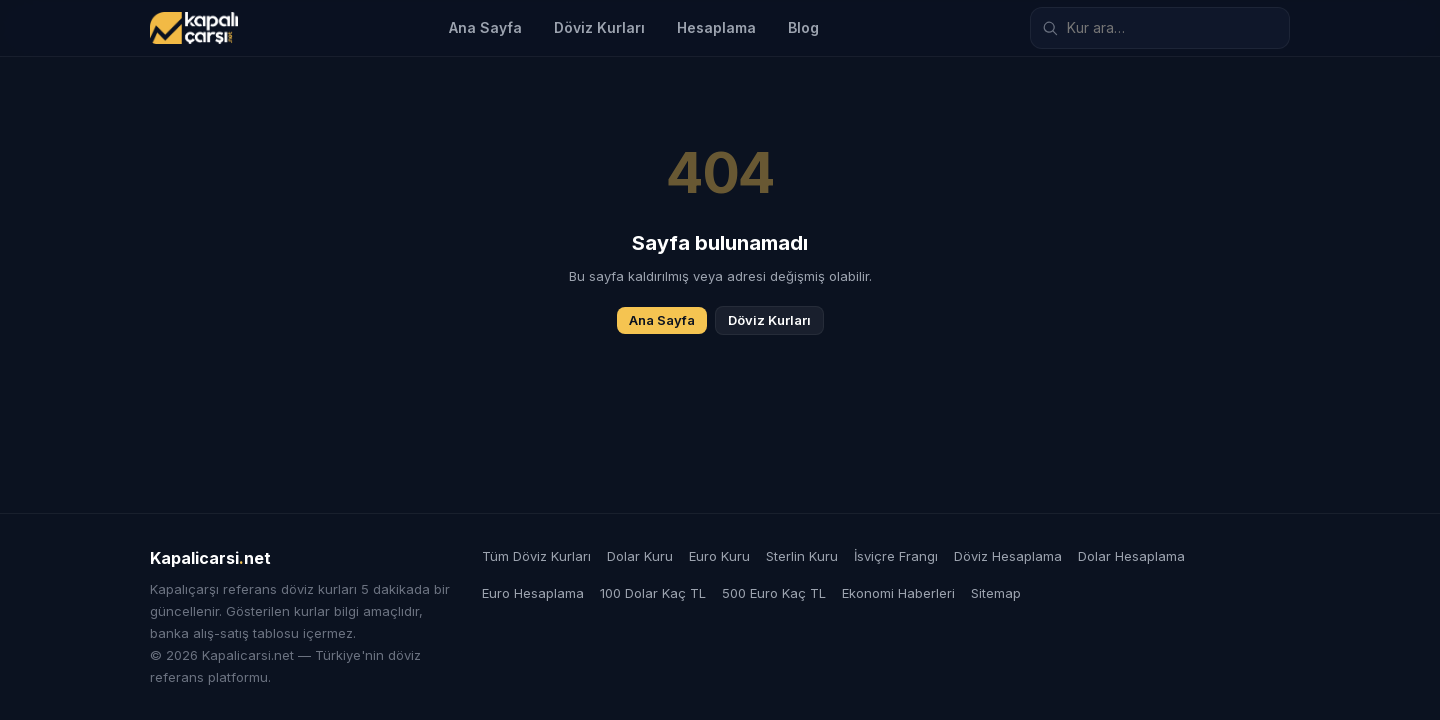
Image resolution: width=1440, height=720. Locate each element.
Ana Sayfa (485, 27)
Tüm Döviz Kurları (536, 556)
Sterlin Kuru (802, 556)
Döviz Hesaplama (1008, 556)
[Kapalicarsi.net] (194, 28)
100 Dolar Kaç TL (653, 593)
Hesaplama (716, 27)
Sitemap (996, 593)
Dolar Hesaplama (1131, 556)
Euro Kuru (719, 556)
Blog (803, 27)
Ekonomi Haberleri (898, 593)
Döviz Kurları (599, 27)
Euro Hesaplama (533, 593)
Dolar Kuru (640, 556)
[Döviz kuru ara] (1160, 28)
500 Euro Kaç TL (774, 593)
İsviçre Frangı (896, 556)
